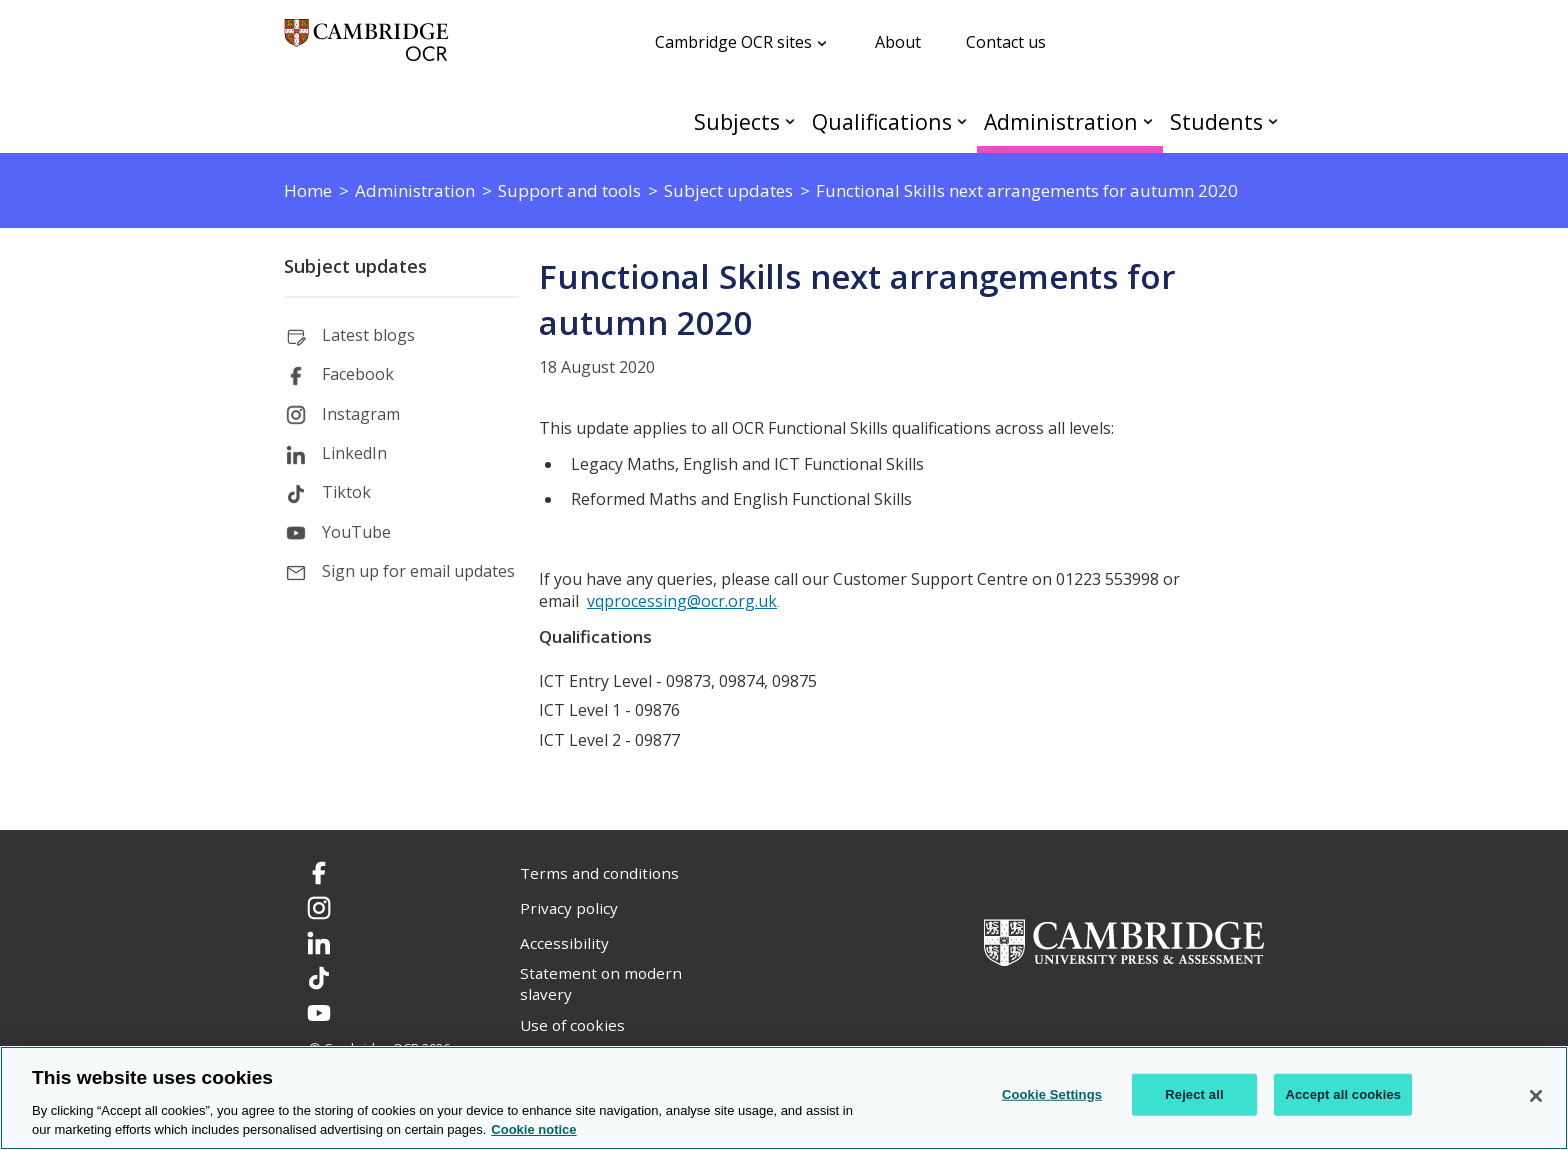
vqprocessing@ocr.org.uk (682, 601)
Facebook (358, 374)
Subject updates (355, 266)
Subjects (737, 121)
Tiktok (346, 492)
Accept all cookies (1343, 1094)
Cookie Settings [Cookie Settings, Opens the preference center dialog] (1052, 1094)
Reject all (1194, 1094)
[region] (784, 1098)
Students (1216, 121)
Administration (1061, 121)
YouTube (356, 532)
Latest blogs (368, 335)
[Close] (1536, 1096)
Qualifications (882, 121)
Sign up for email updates (418, 571)
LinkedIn (354, 453)
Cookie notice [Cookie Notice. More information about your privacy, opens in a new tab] (533, 1129)
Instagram (361, 414)
